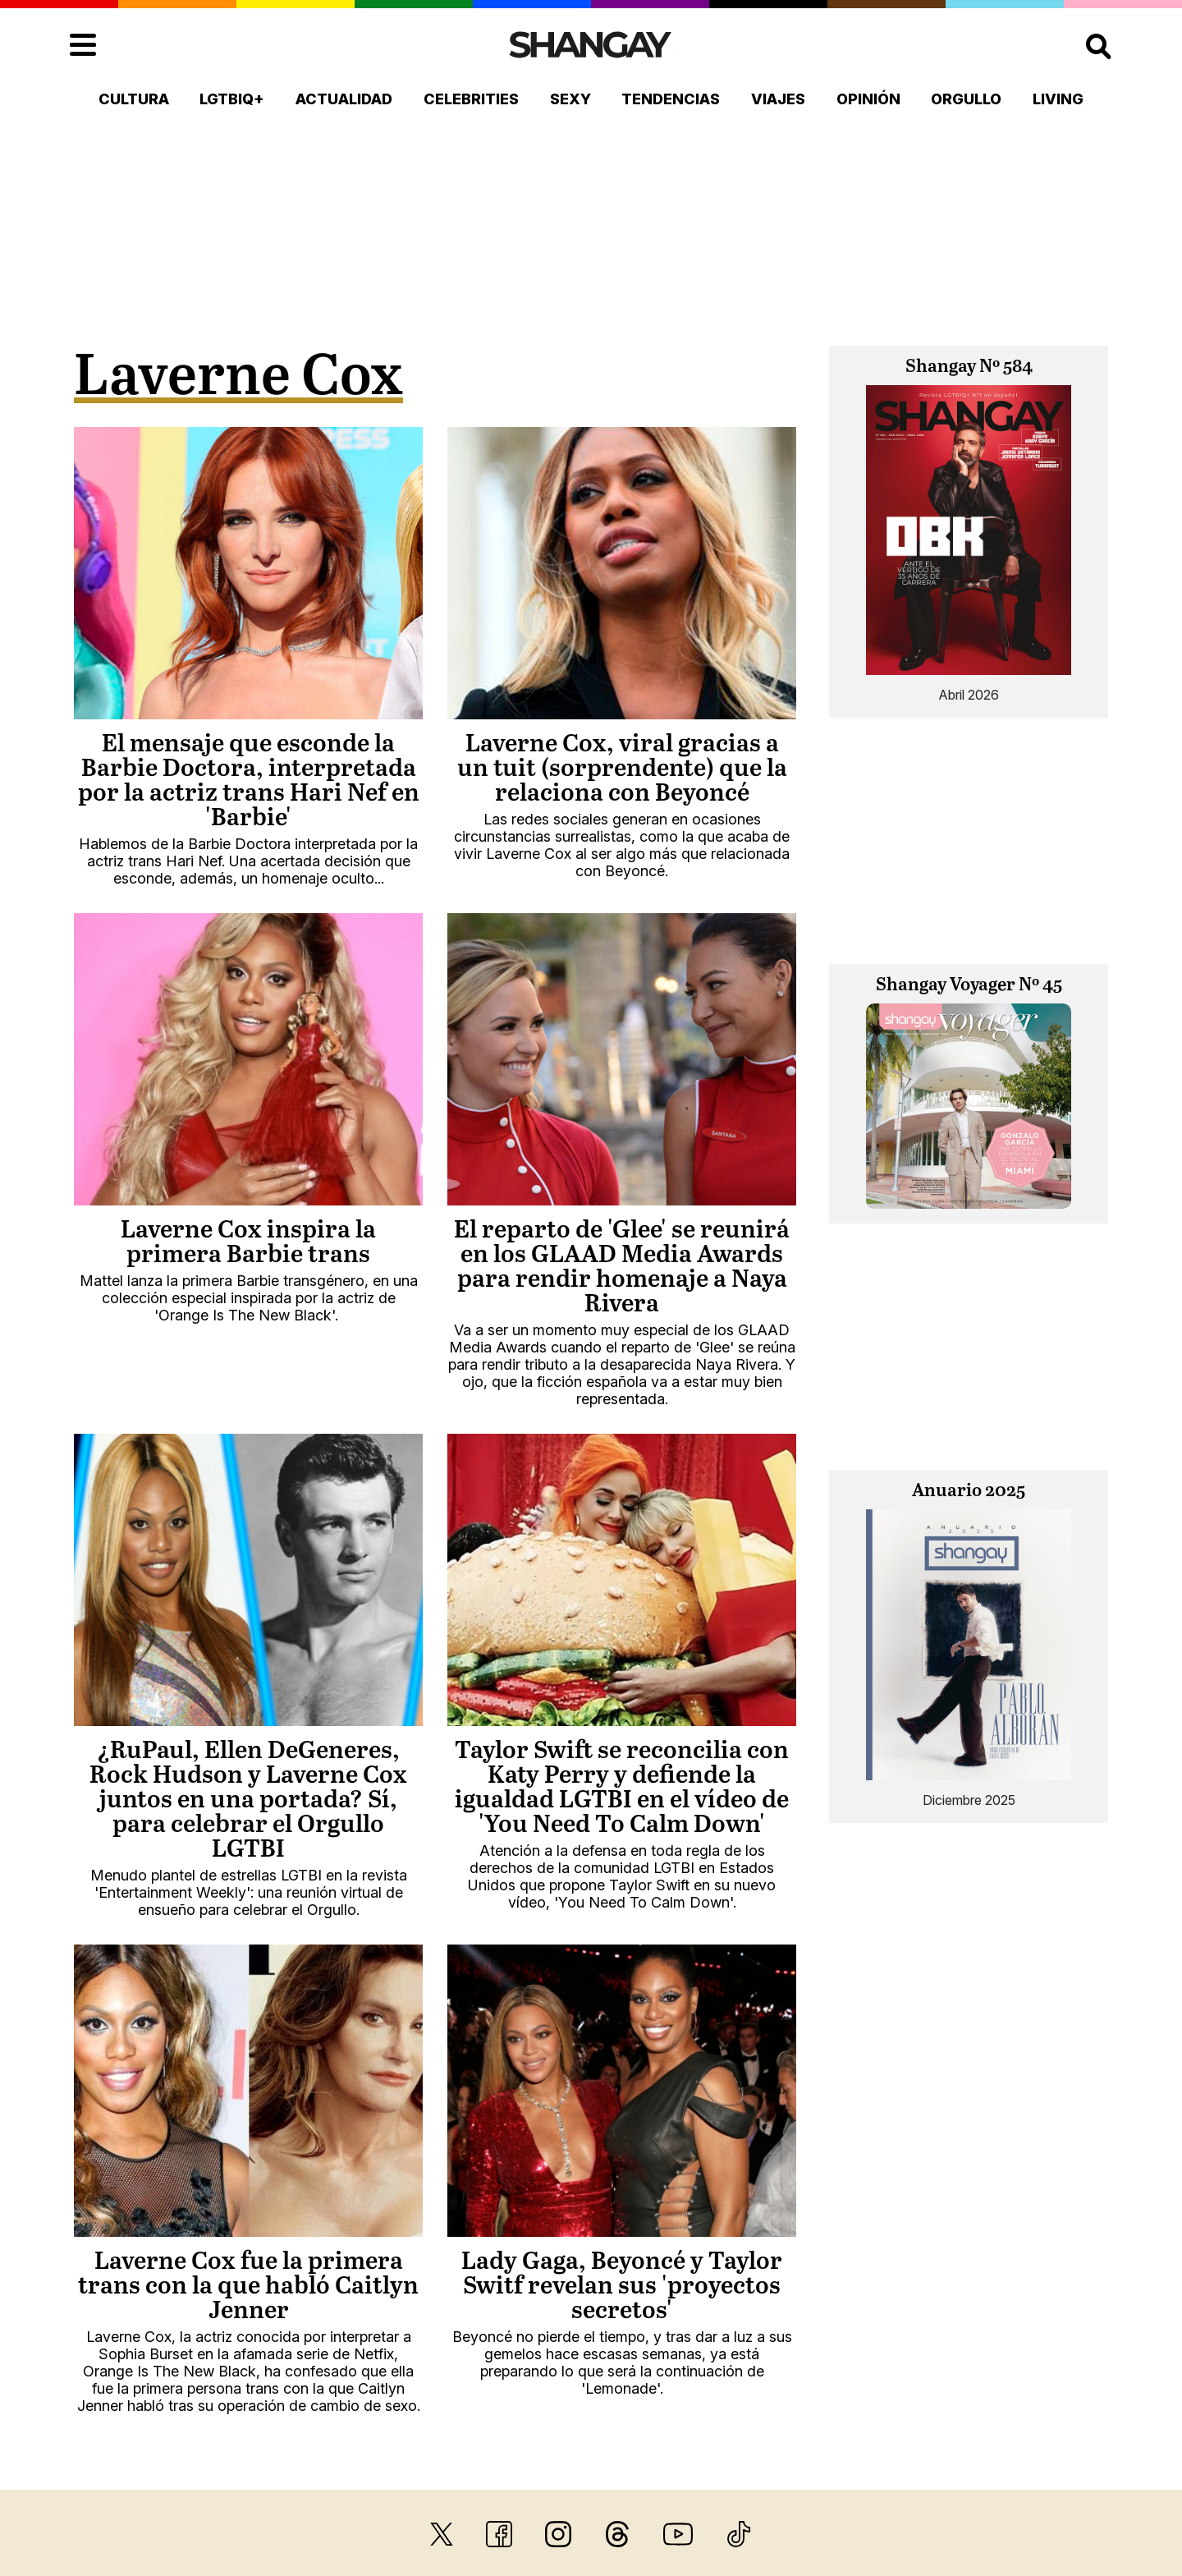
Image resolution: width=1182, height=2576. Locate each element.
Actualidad (344, 99)
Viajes (778, 99)
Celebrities (471, 99)
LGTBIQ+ (231, 99)
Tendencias (670, 99)
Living (1058, 99)
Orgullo (966, 99)
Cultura (133, 99)
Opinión (868, 99)
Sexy (570, 99)
